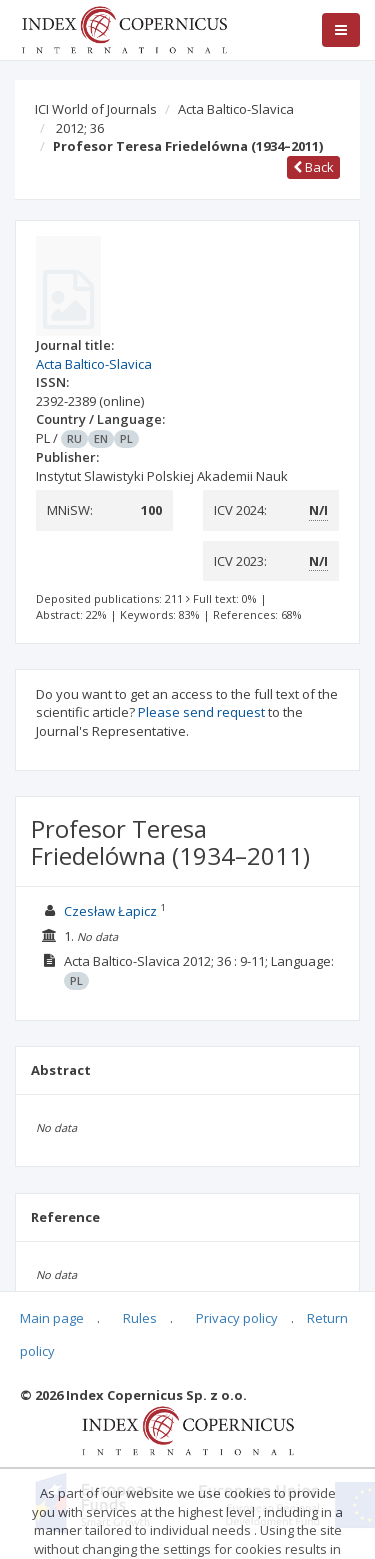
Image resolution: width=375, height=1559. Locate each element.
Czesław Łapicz (110, 911)
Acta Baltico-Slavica (236, 109)
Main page (52, 1318)
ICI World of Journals (96, 109)
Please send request (201, 712)
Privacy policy (237, 1318)
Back (313, 167)
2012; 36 (80, 128)
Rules (140, 1318)
